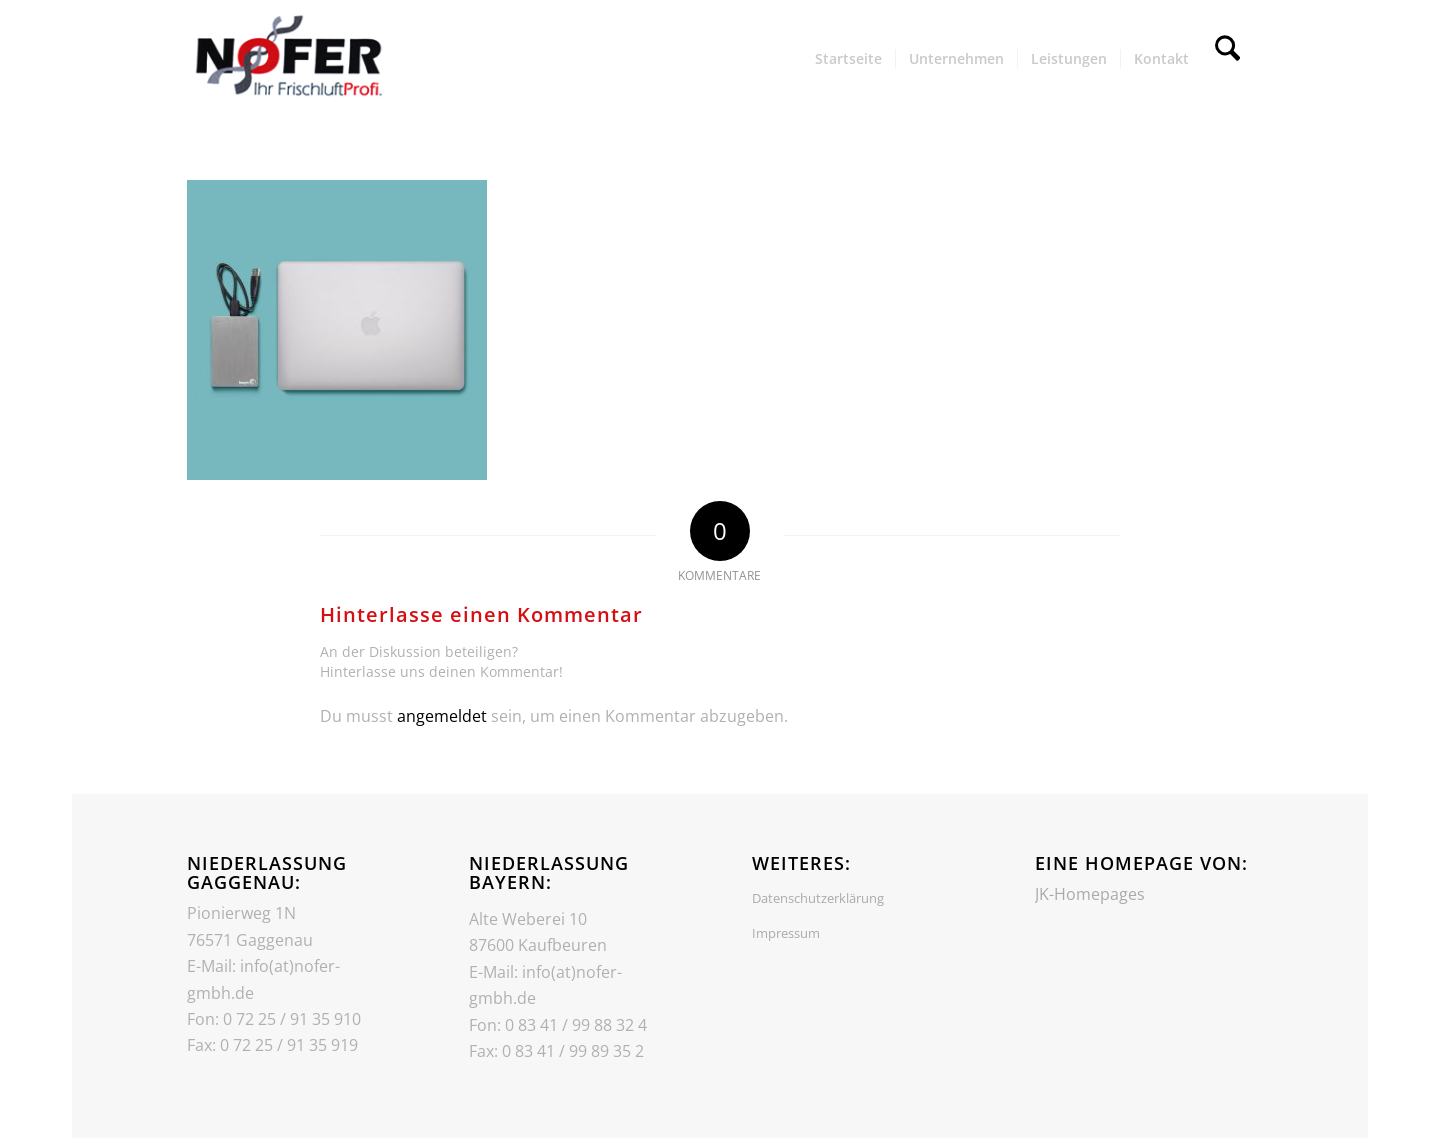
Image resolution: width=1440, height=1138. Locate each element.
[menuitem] (848, 59)
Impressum (786, 933)
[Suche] (1227, 59)
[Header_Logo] (287, 59)
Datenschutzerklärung (818, 898)
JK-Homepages (1090, 894)
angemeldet (442, 716)
